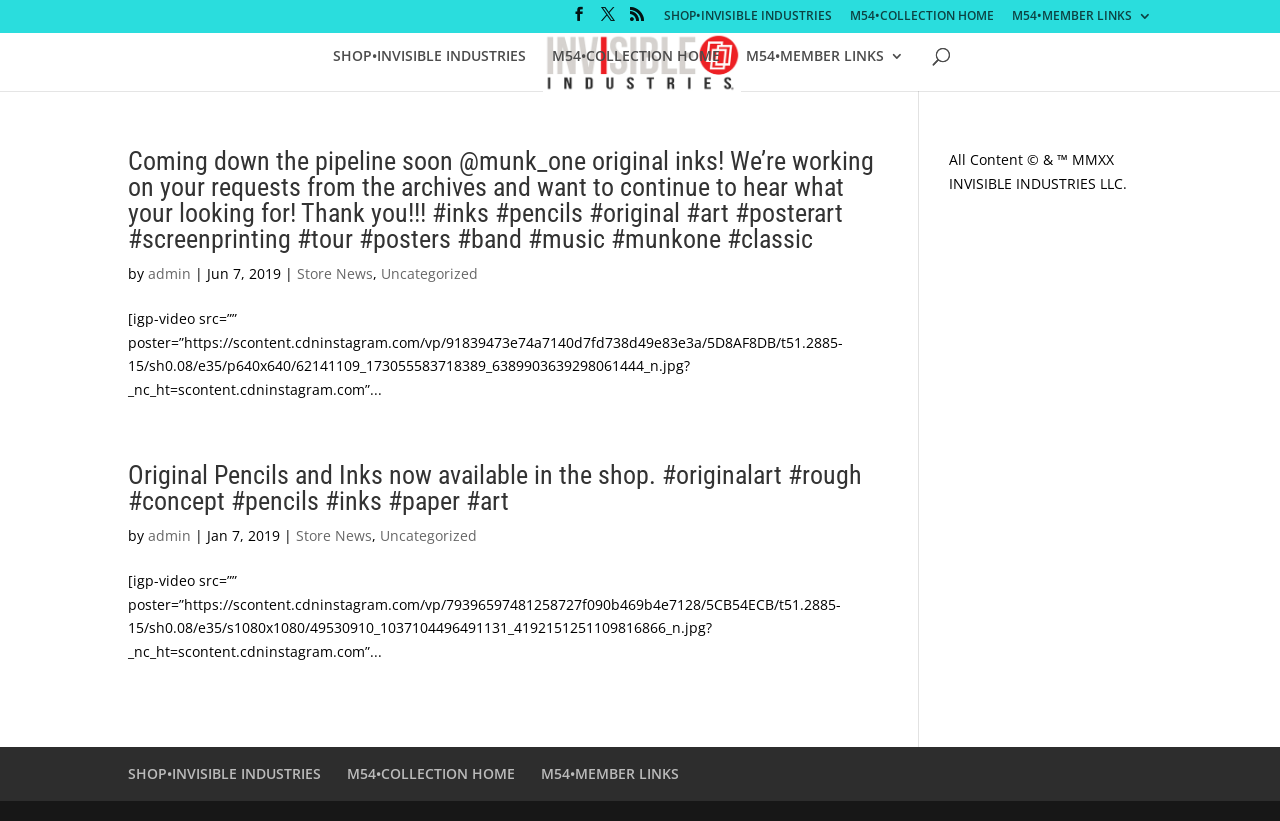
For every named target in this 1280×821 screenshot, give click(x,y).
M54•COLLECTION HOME (922, 17)
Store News (335, 273)
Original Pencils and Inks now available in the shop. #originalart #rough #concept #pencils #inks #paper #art (495, 488)
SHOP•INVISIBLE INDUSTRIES (748, 17)
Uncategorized (429, 273)
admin (169, 273)
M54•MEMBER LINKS (1072, 17)
